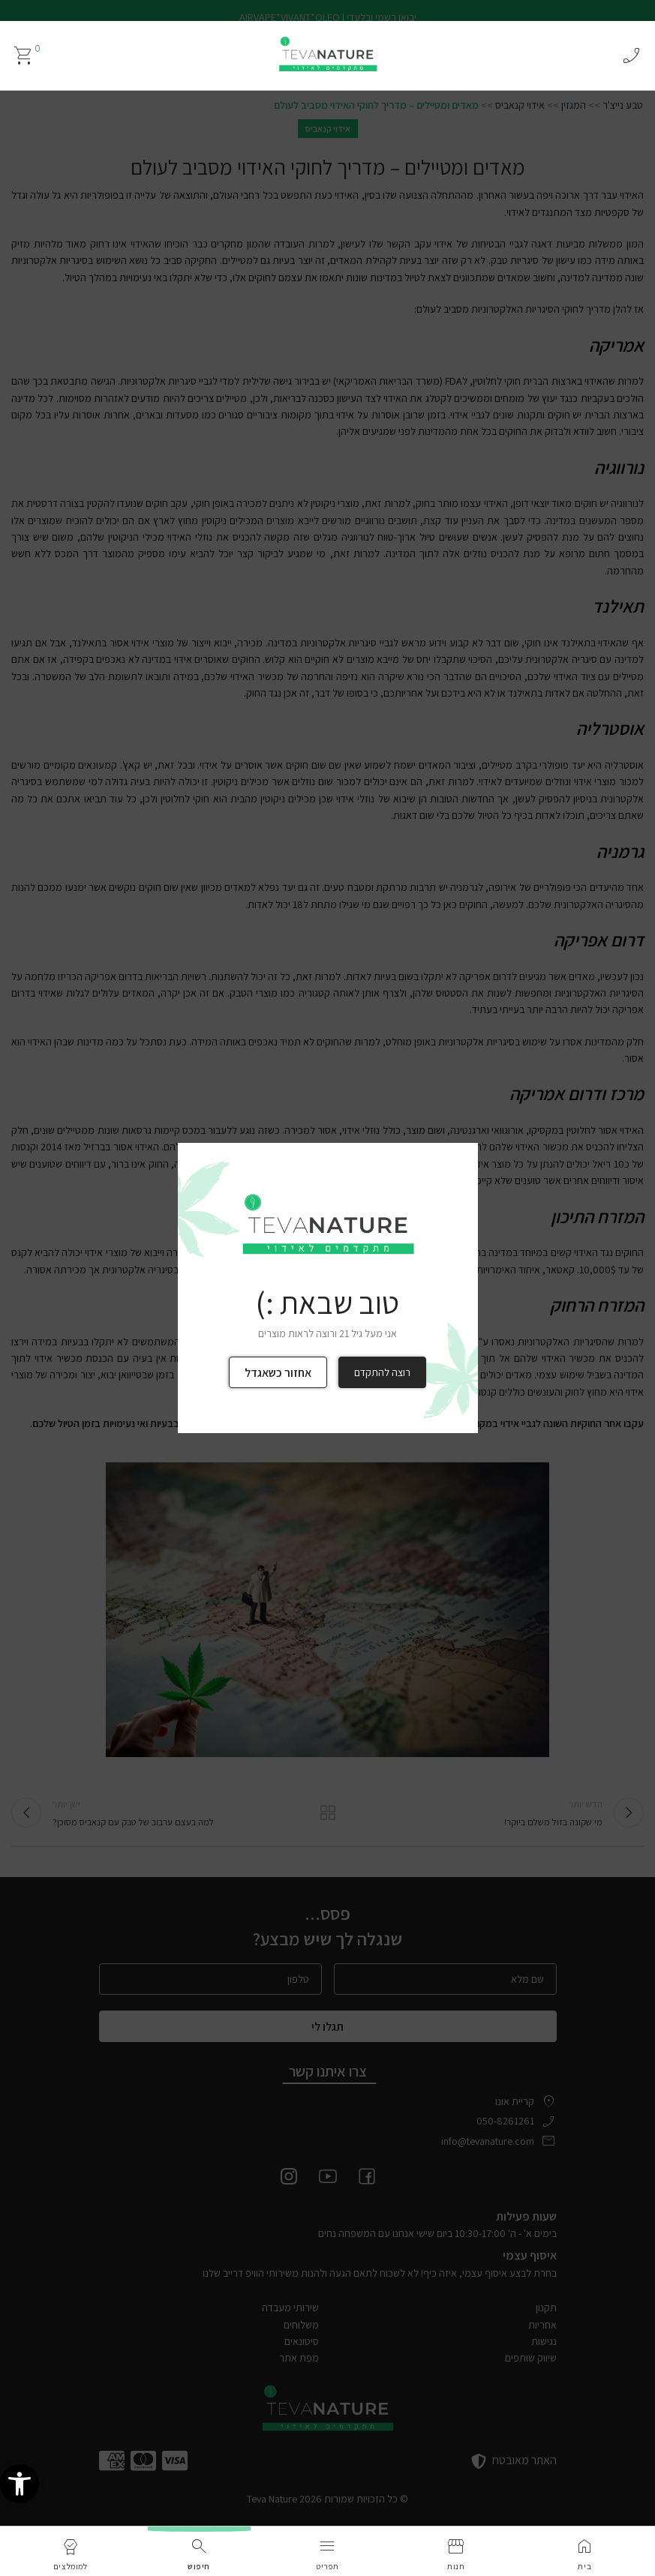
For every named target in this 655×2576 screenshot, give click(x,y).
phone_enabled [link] (631, 55)
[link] (19, 2495)
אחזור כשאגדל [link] (278, 1373)
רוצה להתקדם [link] (382, 1372)
